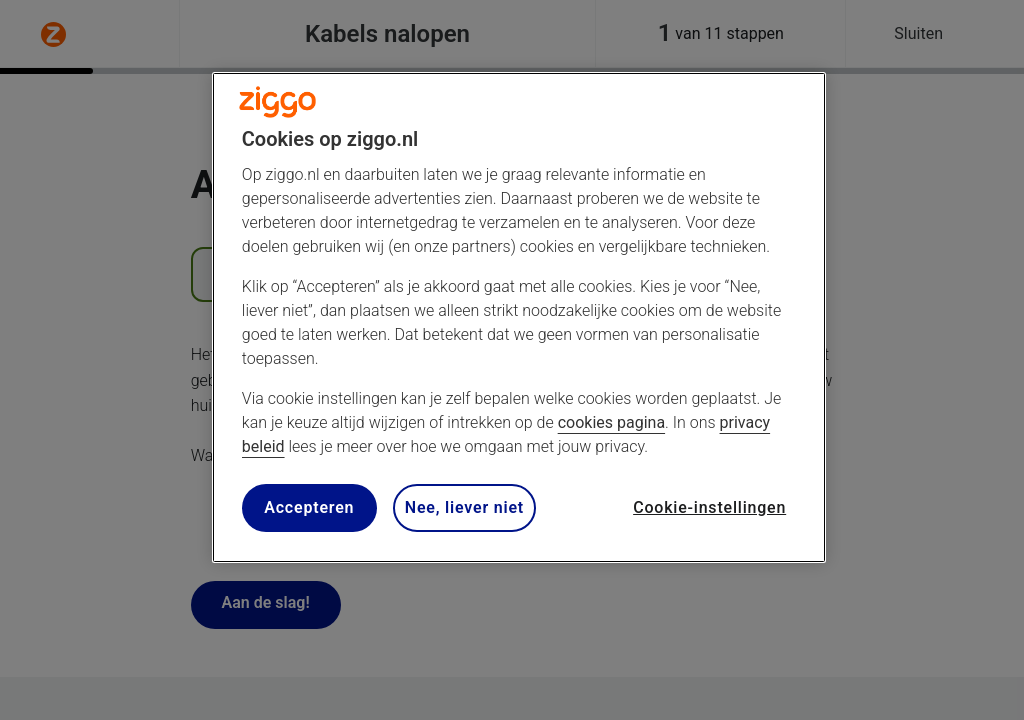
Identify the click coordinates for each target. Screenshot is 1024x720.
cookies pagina (611, 422)
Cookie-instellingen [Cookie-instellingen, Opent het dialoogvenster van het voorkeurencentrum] (709, 507)
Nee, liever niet (464, 507)
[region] (519, 317)
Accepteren (309, 507)
